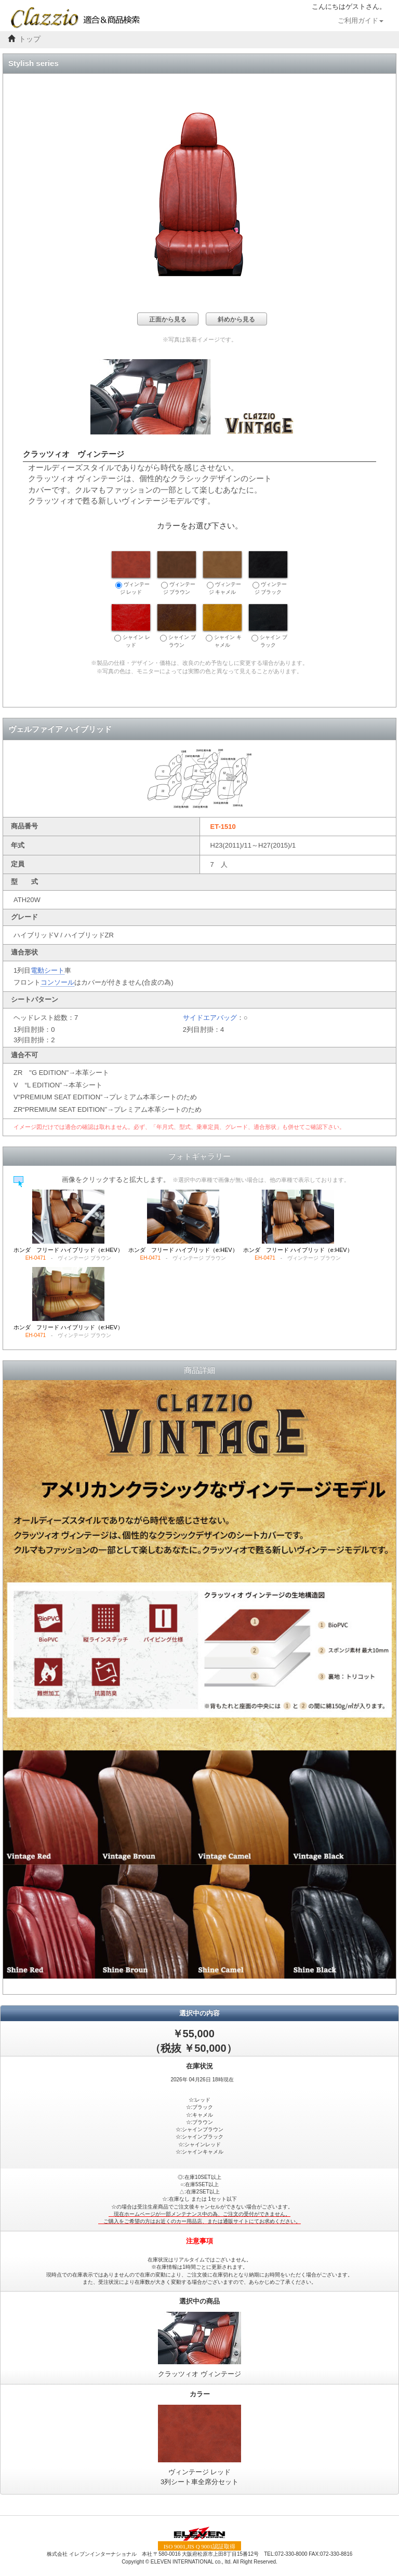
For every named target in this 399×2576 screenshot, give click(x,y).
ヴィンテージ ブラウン (176, 573)
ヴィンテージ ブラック (268, 573)
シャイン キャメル (222, 626)
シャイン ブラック (268, 626)
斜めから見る (236, 319)
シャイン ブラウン (176, 626)
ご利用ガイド (360, 20)
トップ (30, 39)
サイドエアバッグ (210, 1017)
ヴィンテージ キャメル (222, 573)
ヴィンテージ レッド (131, 573)
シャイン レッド (131, 626)
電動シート (47, 970)
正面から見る (168, 319)
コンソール (57, 982)
